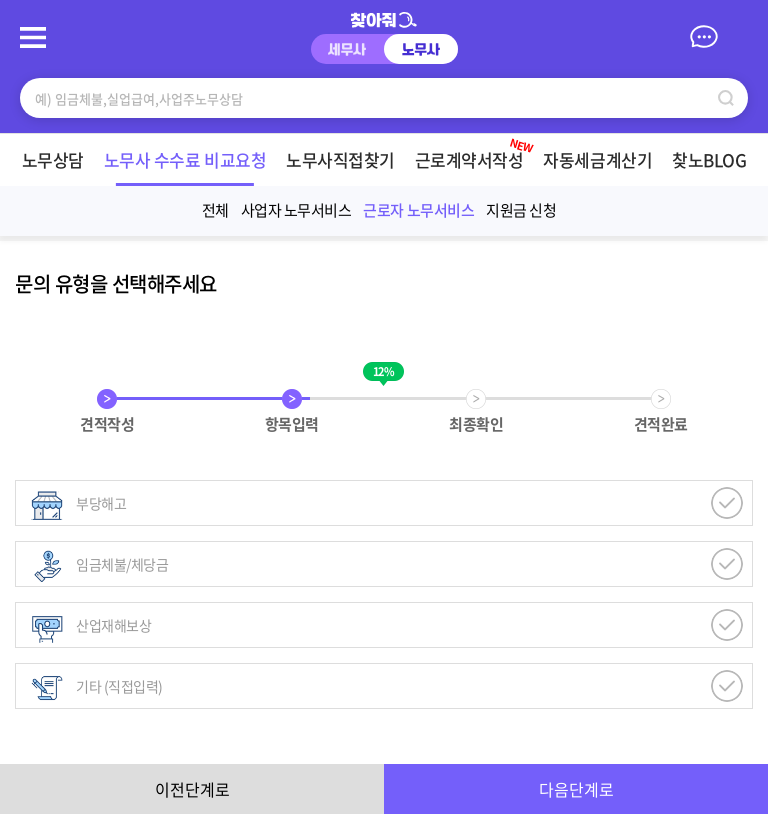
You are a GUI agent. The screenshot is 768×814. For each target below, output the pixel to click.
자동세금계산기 (566, 159)
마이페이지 (738, 36)
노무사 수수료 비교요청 (153, 159)
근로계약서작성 (444, 153)
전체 (215, 210)
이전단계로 (192, 789)
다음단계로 (576, 789)
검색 (726, 98)
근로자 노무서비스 (418, 210)
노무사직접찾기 (309, 159)
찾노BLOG (678, 159)
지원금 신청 (521, 210)
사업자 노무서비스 (296, 210)
